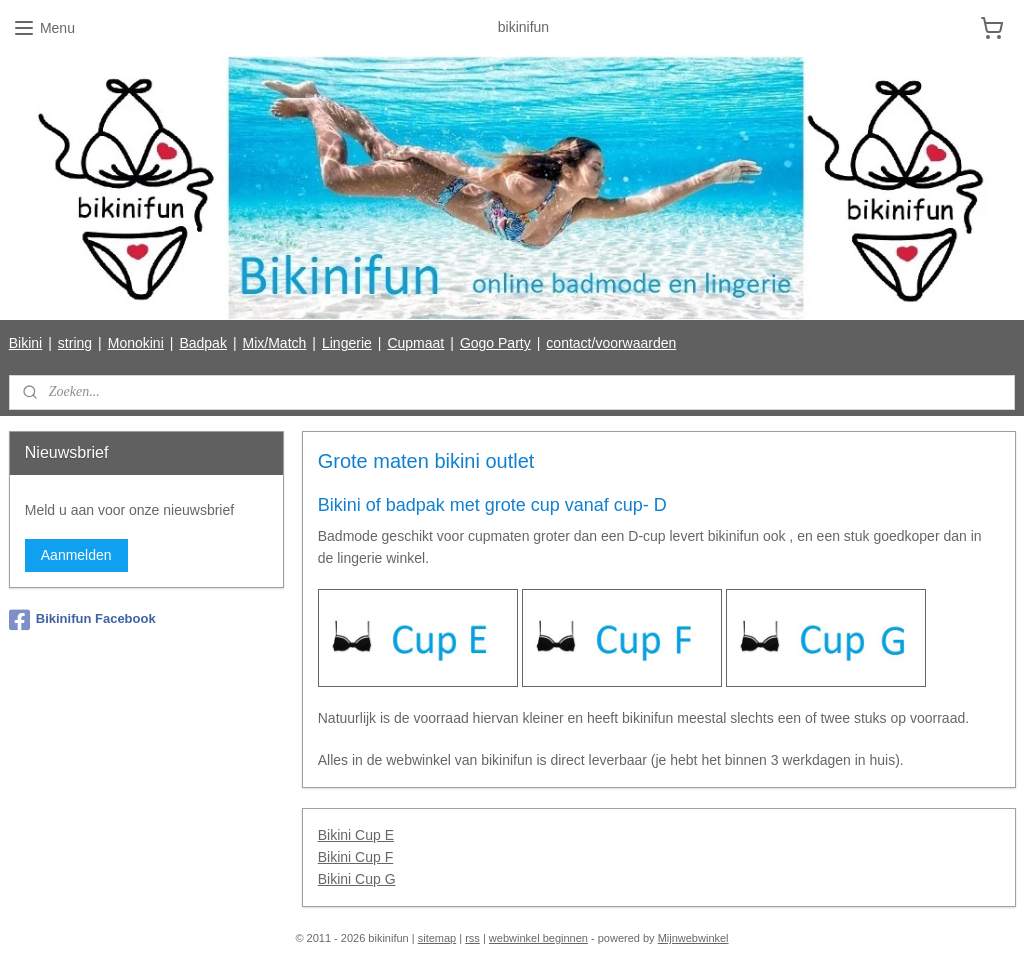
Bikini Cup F (354, 857)
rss (472, 938)
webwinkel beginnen (538, 938)
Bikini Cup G (356, 880)
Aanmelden (76, 555)
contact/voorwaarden (611, 343)
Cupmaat (415, 343)
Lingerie (347, 343)
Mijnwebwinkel (693, 938)
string (75, 343)
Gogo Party (495, 343)
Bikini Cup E (355, 835)
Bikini (25, 343)
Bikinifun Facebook (82, 620)
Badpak (202, 343)
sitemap (437, 938)
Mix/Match (275, 343)
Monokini (136, 343)
